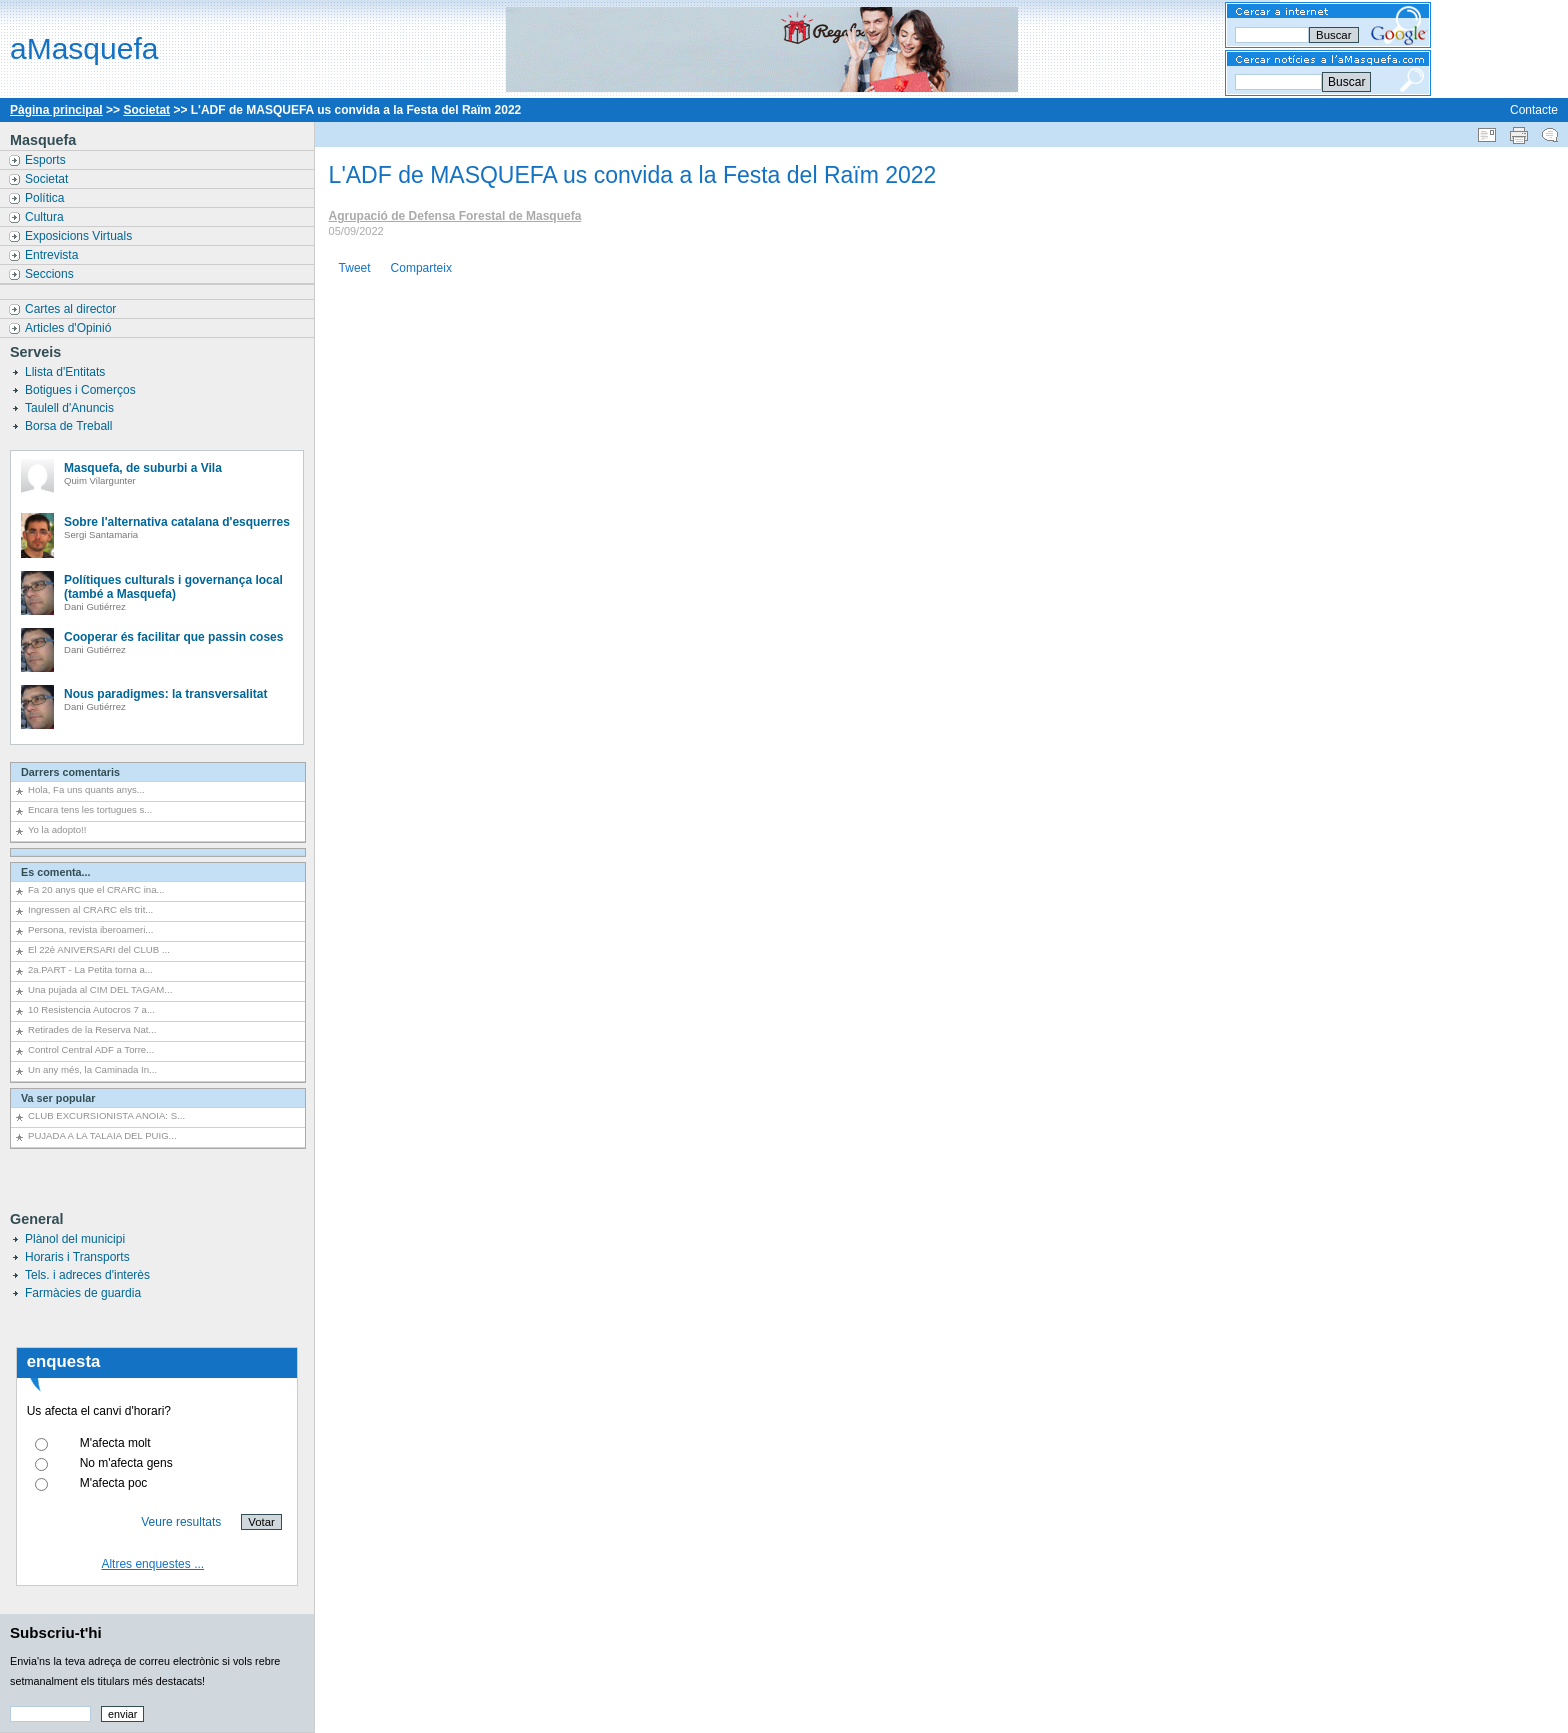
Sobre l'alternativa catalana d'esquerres (177, 522)
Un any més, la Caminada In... (92, 1069)
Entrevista (53, 255)
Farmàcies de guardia (83, 1293)
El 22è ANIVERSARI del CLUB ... (99, 949)
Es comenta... (56, 872)
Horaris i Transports (77, 1257)
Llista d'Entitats (67, 372)
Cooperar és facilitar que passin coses (173, 637)
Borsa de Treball (70, 426)
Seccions (51, 274)
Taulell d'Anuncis (71, 408)
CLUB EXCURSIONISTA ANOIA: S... (106, 1115)
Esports (47, 160)
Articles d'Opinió (70, 328)
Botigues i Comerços (82, 390)
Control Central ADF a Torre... (91, 1049)
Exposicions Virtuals (80, 236)
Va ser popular (58, 1098)
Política (46, 198)
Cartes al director (72, 309)
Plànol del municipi (75, 1239)
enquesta (64, 1361)
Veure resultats (181, 1522)
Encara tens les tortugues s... (90, 809)
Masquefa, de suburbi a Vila (143, 468)
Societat (146, 110)
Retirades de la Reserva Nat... (92, 1029)
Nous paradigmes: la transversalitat (165, 694)
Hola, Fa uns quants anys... (86, 789)
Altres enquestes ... (152, 1564)
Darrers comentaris (70, 772)
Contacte (1534, 110)
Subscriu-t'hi (56, 1632)
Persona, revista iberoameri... (90, 929)
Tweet (355, 268)
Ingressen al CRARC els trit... (90, 909)
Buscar (1346, 82)
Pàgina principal (56, 110)
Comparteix (421, 268)
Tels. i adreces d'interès (87, 1275)
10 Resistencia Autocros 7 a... (91, 1009)
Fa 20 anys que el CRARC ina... (96, 889)
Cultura (46, 217)
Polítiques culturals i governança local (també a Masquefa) (173, 587)
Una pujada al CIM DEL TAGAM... (100, 989)
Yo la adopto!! (57, 829)
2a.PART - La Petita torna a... (90, 969)
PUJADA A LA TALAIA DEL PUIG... (102, 1135)
